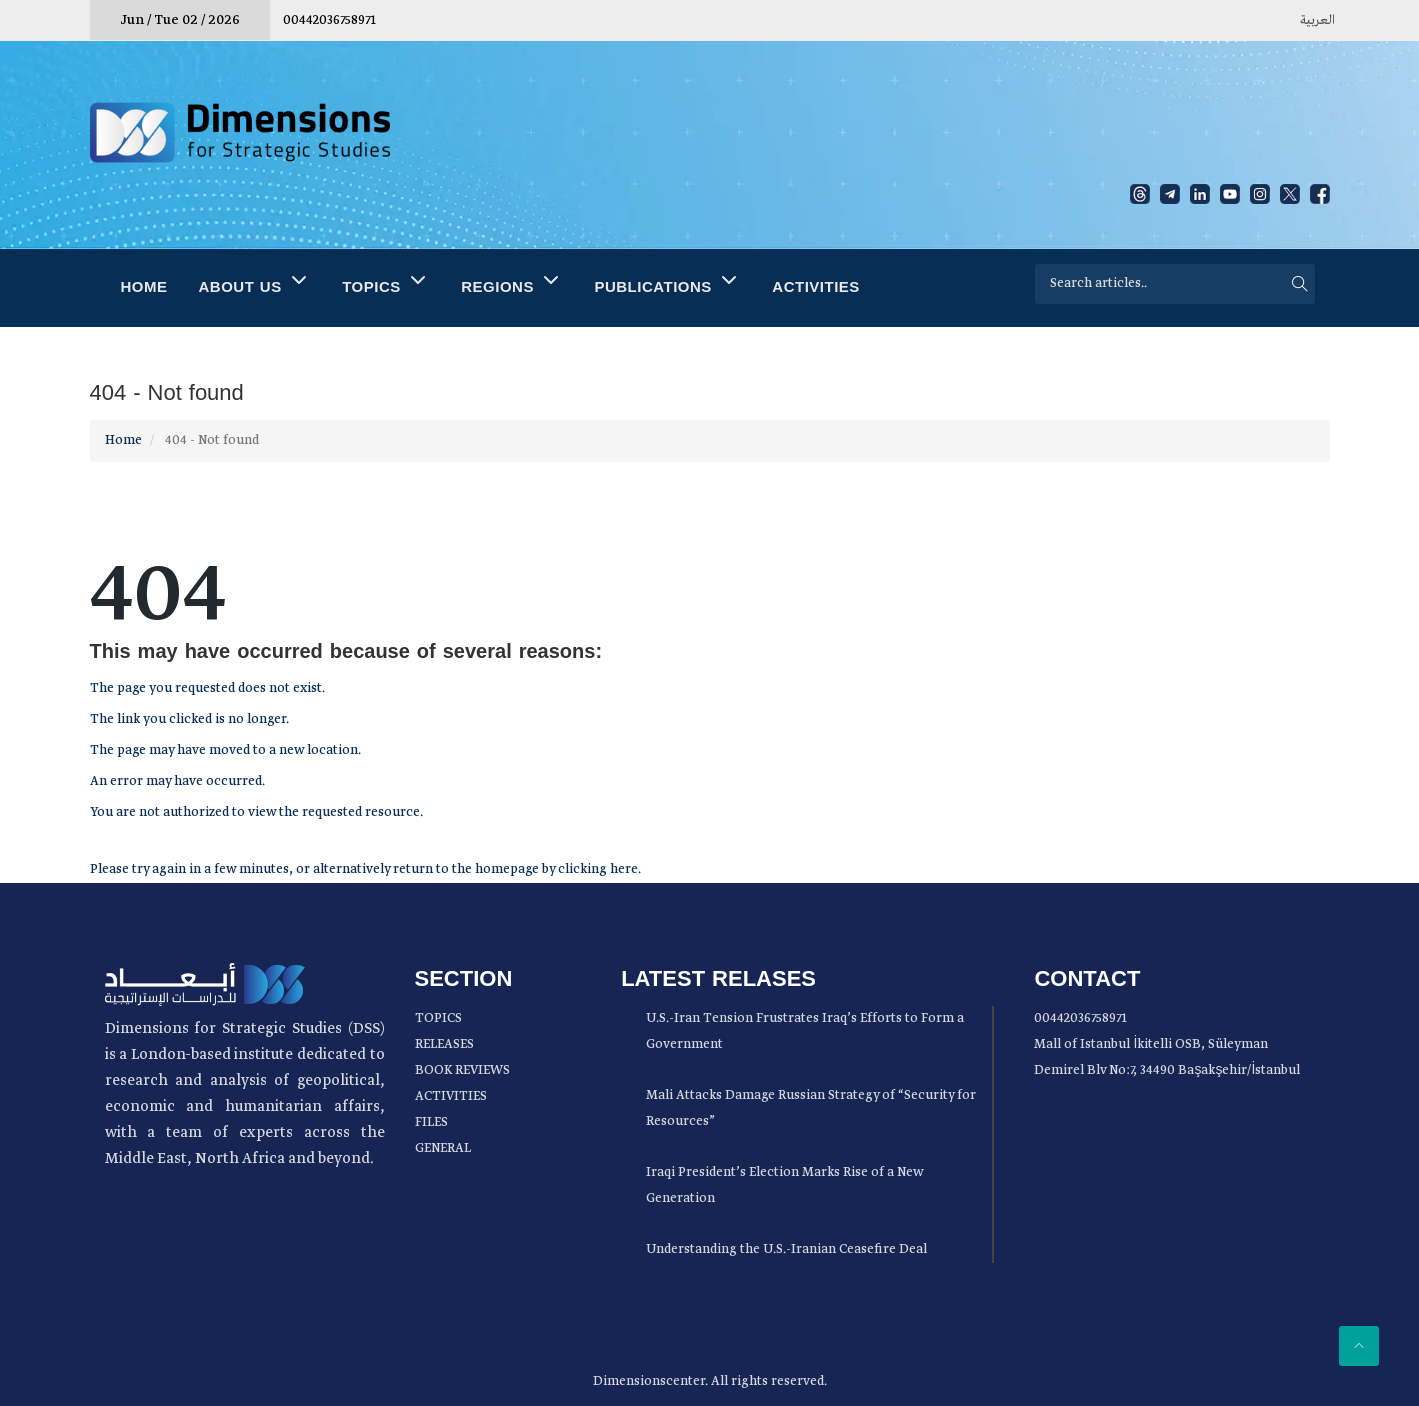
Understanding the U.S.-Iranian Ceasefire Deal (786, 1249)
